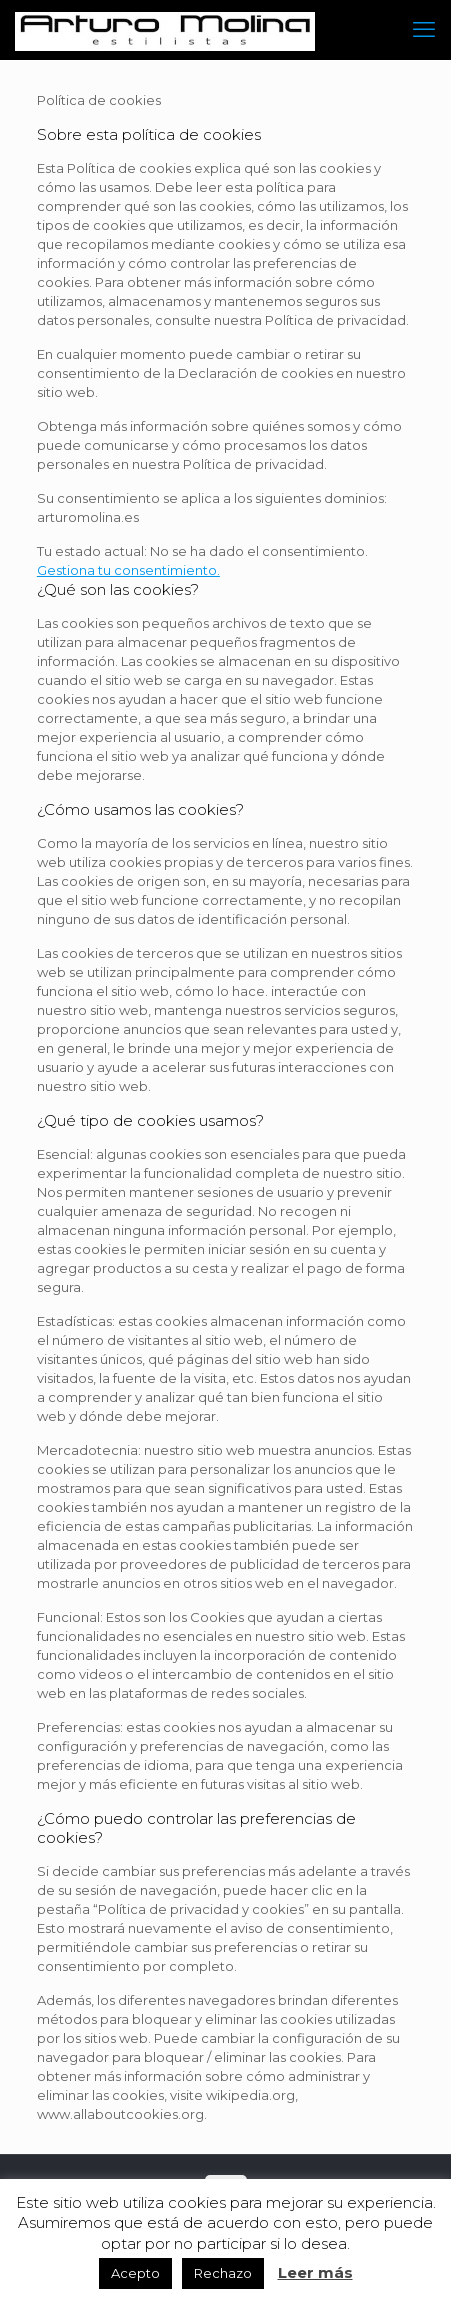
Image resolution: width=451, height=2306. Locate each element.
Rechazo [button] (223, 2273)
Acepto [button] (135, 2273)
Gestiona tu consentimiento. (128, 570)
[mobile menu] (424, 30)
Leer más (315, 2272)
